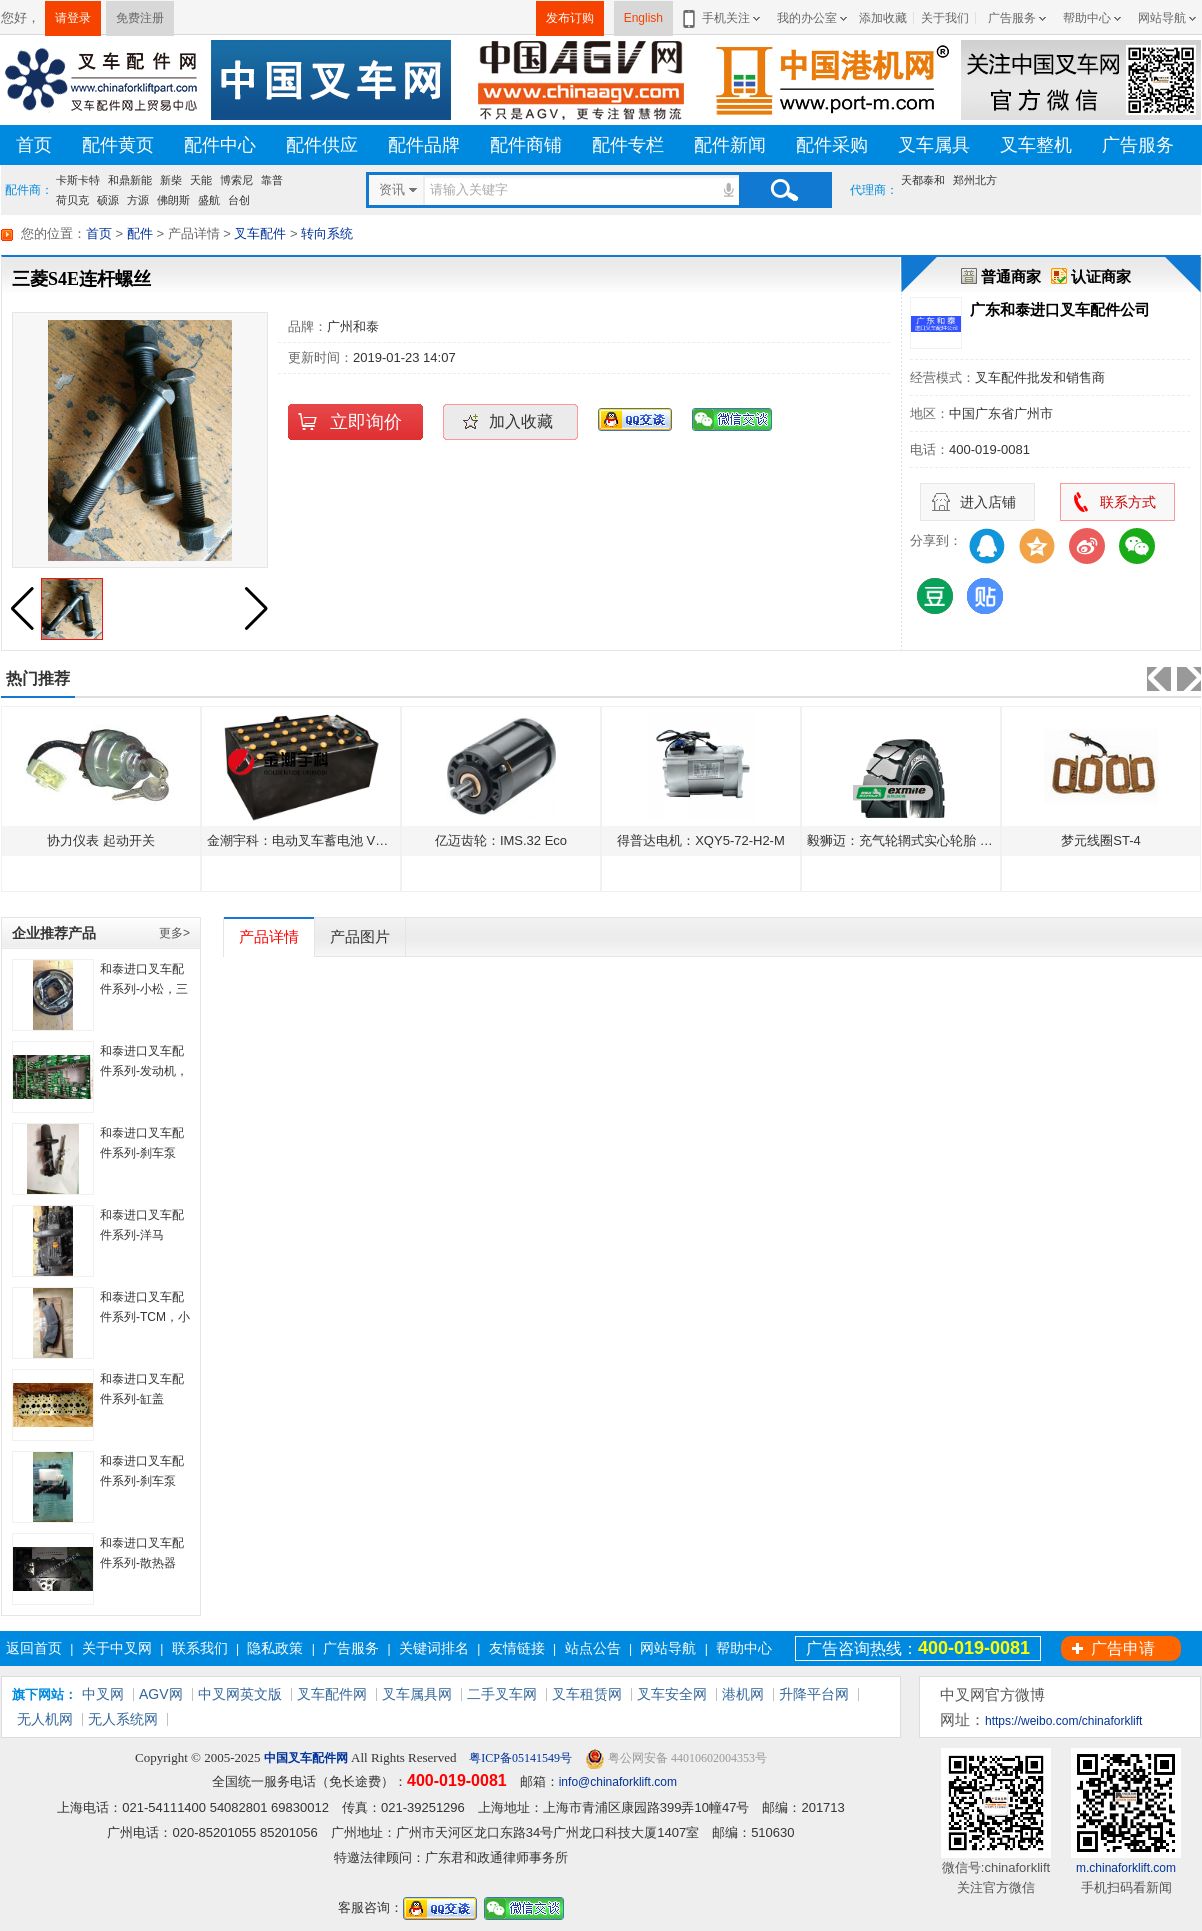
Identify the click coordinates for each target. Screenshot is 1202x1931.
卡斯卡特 (78, 180)
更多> (174, 933)
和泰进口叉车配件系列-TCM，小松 (145, 1317)
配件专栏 (628, 145)
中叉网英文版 (240, 1694)
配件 (140, 233)
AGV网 (161, 1694)
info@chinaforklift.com (618, 1782)
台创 (239, 200)
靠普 (272, 180)
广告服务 (1012, 18)
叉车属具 (934, 145)
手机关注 (722, 18)
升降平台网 (814, 1694)
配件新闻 (730, 145)
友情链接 (517, 1648)
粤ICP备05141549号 (519, 1758)
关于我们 (945, 18)
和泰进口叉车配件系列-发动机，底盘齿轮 (144, 1071)
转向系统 (327, 233)
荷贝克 (72, 200)
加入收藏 (521, 421)
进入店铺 (988, 502)
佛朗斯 (173, 200)
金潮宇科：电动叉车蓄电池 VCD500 (311, 840)
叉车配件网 (332, 1694)
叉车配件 (260, 233)
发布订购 (570, 18)
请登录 (73, 18)
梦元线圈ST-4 (1100, 840)
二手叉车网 (502, 1694)
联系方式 (1128, 502)
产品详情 (269, 936)
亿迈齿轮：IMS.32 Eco (501, 840)
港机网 (743, 1694)
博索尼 (236, 180)
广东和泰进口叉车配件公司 (1060, 309)
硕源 (108, 200)
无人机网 (45, 1719)
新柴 (171, 180)
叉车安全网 (672, 1694)
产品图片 (360, 936)
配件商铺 (526, 145)
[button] (256, 609)
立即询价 (366, 422)
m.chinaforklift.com (1126, 1868)
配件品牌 (424, 145)
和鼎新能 (130, 180)
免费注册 (140, 18)
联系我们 (200, 1648)
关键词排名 (434, 1648)
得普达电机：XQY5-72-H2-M (701, 840)
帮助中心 (1087, 18)
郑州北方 (975, 180)
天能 (201, 180)
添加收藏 (883, 18)
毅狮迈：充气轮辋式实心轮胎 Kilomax (916, 840)
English (643, 18)
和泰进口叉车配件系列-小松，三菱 (144, 989)
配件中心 (220, 145)
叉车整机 (1036, 145)
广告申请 (1123, 1648)
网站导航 (1162, 18)
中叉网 (103, 1694)
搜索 (784, 190)
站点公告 (593, 1648)
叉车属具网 (417, 1694)
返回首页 (34, 1648)
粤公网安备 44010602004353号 (676, 1758)
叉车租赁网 (587, 1694)
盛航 (209, 200)
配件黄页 (118, 145)
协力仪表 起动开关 (101, 840)
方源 (138, 200)
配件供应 (322, 145)
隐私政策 (275, 1648)
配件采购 (832, 145)
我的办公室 (807, 18)
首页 (34, 145)
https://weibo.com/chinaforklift (1063, 1721)
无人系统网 (123, 1719)
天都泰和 (923, 180)
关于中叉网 (117, 1648)
